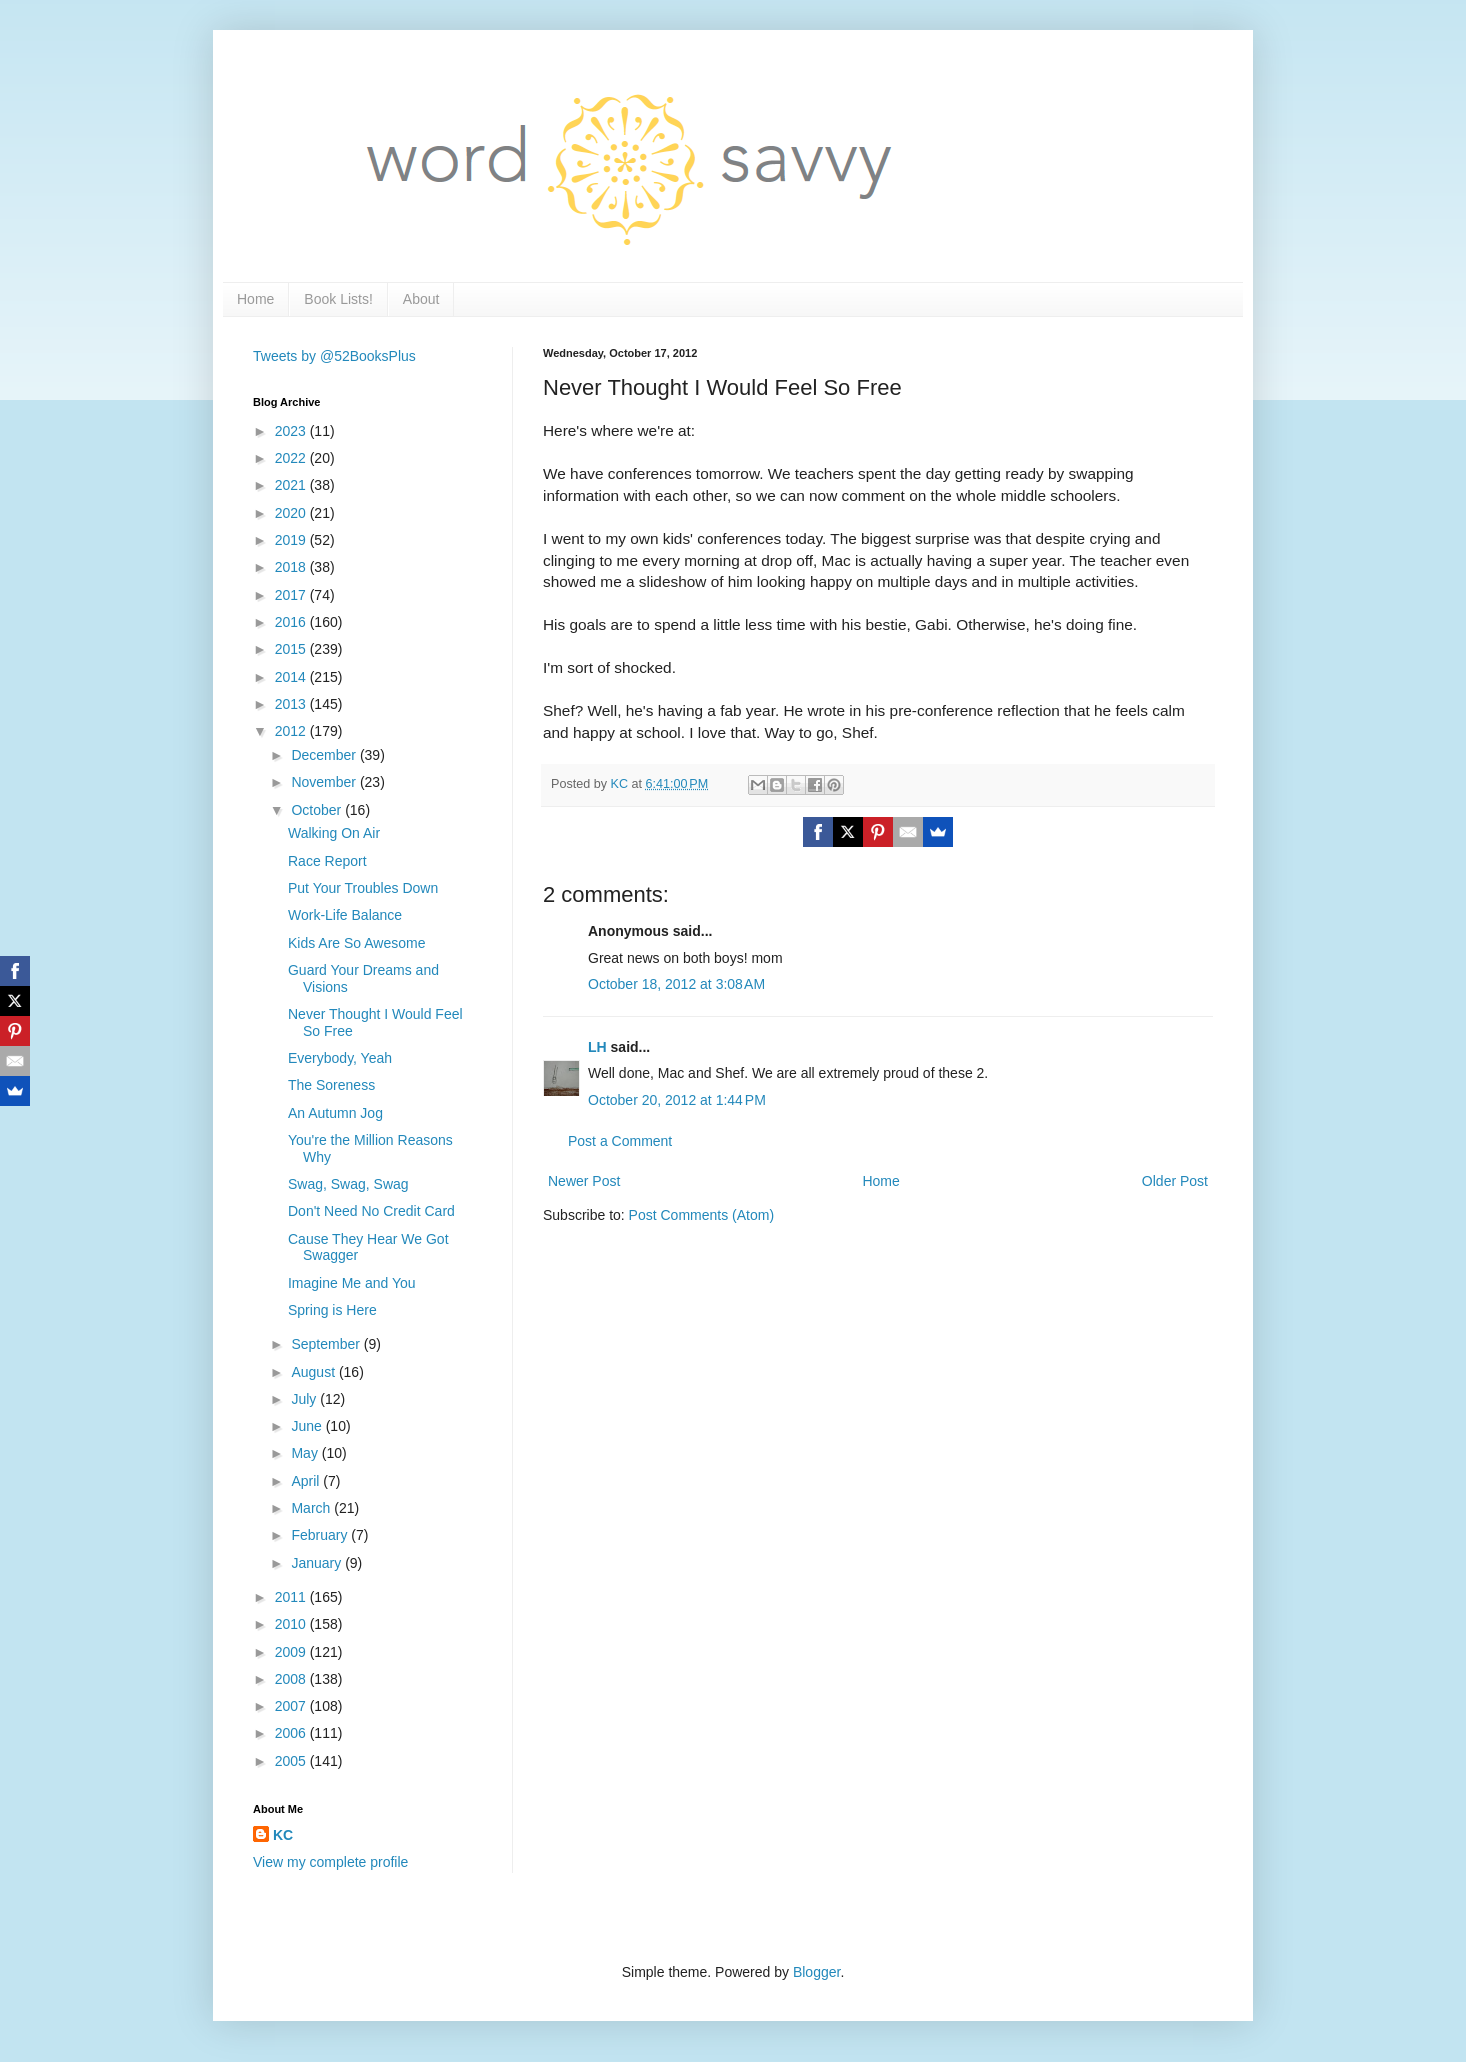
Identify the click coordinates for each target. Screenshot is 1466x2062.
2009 (292, 1652)
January (318, 1563)
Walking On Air (334, 833)
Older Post (1175, 1181)
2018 (292, 567)
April (307, 1481)
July (305, 1399)
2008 (292, 1679)
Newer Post (584, 1181)
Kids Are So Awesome (356, 943)
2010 (292, 1624)
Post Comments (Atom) (701, 1215)
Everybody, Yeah (340, 1058)
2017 (292, 595)
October (318, 810)
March (312, 1508)
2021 (292, 485)
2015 (292, 649)
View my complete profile (330, 1862)
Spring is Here (332, 1310)
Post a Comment (620, 1141)
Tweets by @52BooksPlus (334, 356)
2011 (292, 1597)
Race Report (327, 861)
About (421, 299)
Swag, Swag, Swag (348, 1184)
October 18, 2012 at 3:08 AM (676, 984)
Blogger (816, 1972)
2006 (292, 1733)
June (308, 1426)
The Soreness (331, 1085)
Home (255, 299)
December (325, 755)
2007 (292, 1706)
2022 (292, 458)
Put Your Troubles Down (363, 888)
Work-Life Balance (345, 915)
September (327, 1344)
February (321, 1535)
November (325, 782)
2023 (292, 431)
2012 (292, 731)
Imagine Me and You (352, 1283)
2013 (292, 704)
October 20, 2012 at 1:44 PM (677, 1100)
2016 (292, 622)
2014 (292, 677)
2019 (292, 540)
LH (597, 1047)
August (314, 1372)
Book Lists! (338, 299)
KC (283, 1835)
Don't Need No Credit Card (371, 1211)
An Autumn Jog (335, 1113)
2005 (292, 1761)
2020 (292, 513)
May (306, 1453)
